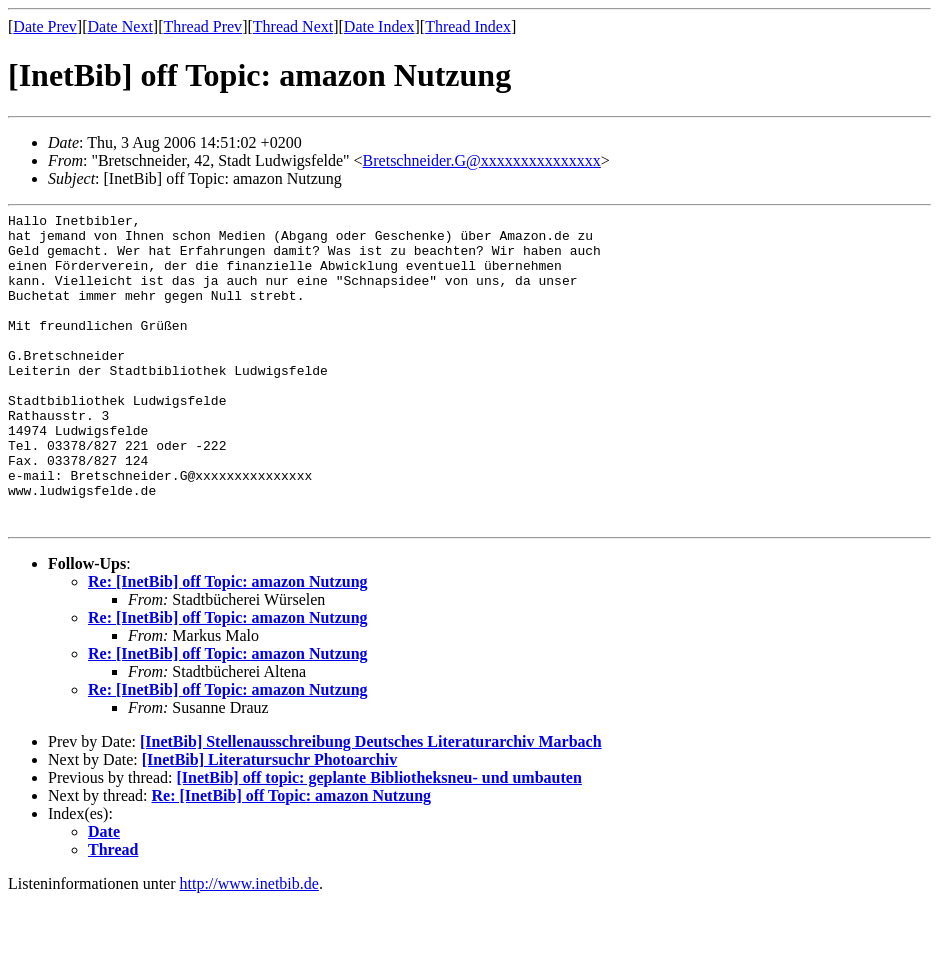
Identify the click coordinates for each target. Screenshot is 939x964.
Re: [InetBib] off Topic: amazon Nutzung (228, 644)
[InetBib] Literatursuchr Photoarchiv (269, 822)
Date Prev (45, 26)
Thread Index (468, 26)
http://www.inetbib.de (249, 946)
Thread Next (293, 26)
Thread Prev (202, 26)
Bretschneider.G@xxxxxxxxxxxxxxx (482, 160)
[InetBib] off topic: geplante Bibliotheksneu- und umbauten (378, 840)
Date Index (379, 26)
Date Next (120, 26)
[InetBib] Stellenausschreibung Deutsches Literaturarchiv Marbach (371, 804)
